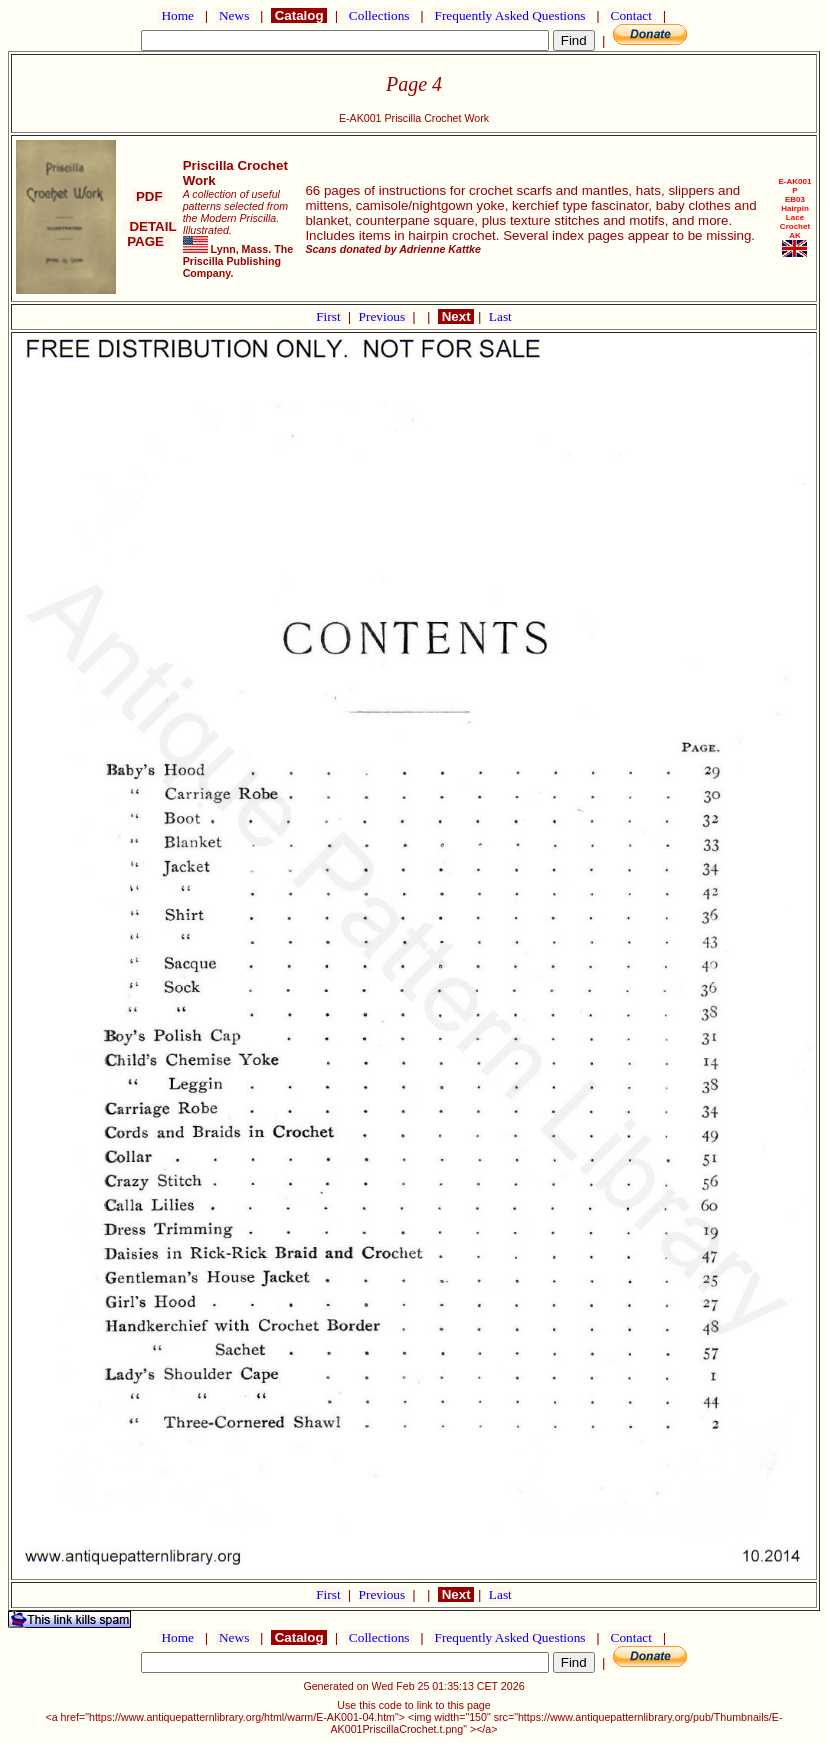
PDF (149, 196)
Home (177, 15)
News (234, 15)
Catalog (299, 15)
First (330, 316)
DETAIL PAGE (149, 234)
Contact (631, 15)
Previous (384, 316)
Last (500, 316)
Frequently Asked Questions (510, 15)
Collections (379, 15)
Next (456, 316)
